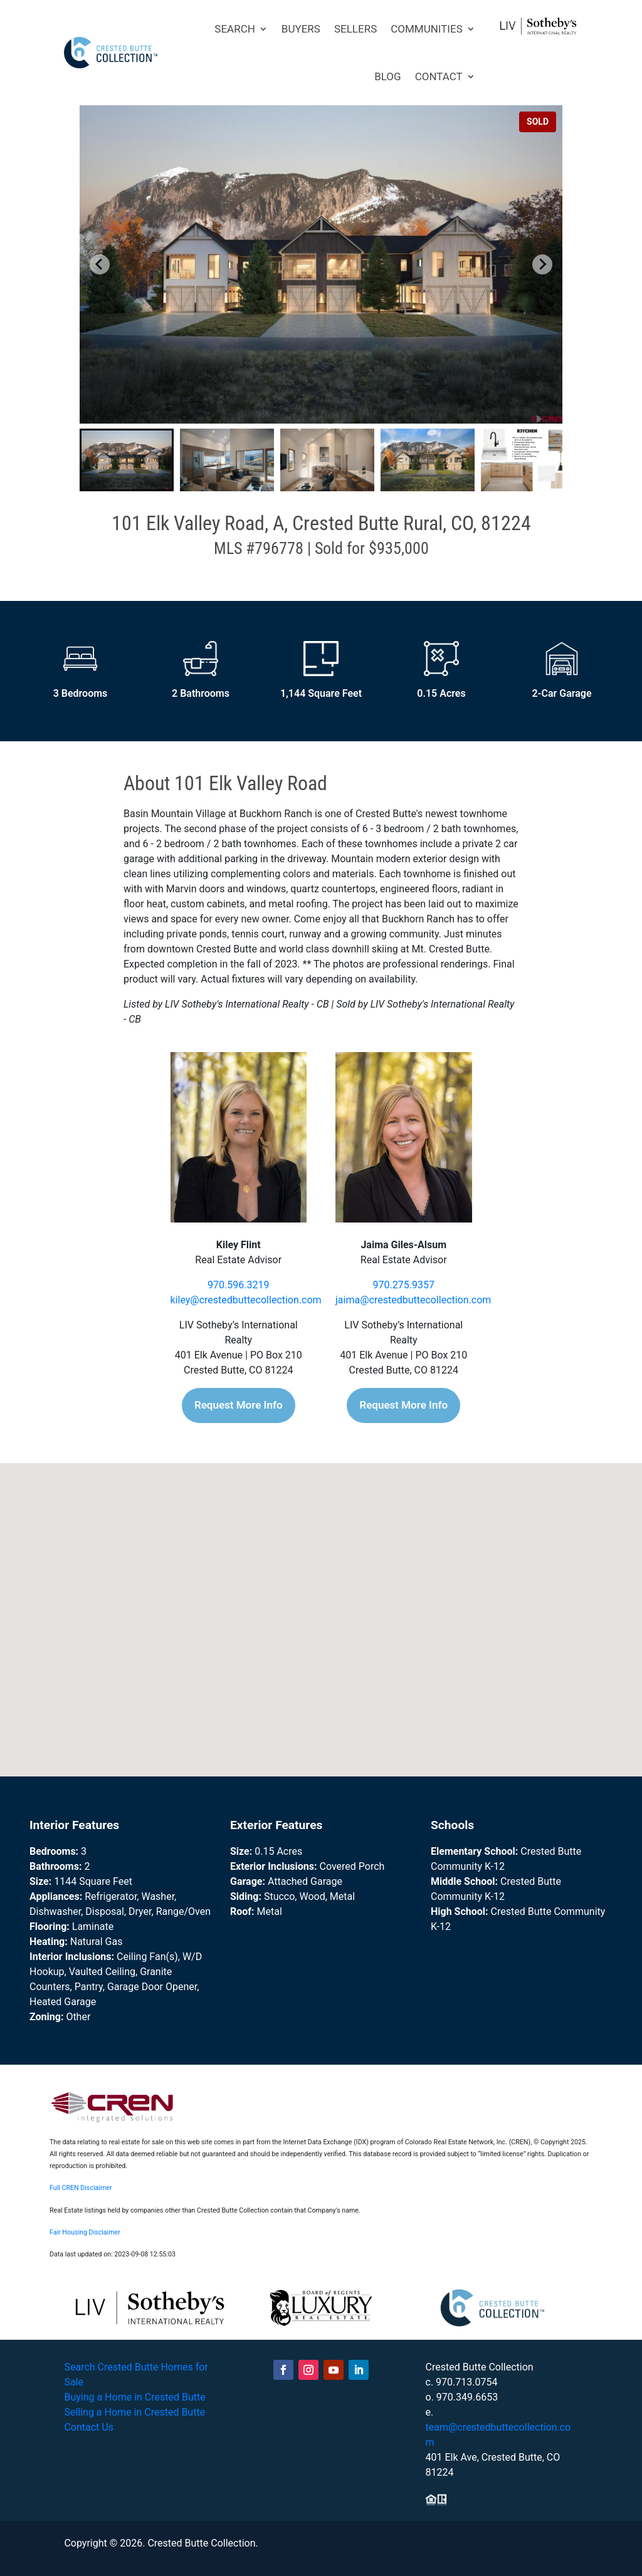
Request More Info (238, 1405)
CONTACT (439, 76)
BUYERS (301, 29)
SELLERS (355, 29)
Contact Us (88, 2427)
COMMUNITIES (427, 29)
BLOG (387, 76)
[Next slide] (542, 264)
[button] (127, 460)
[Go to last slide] (100, 264)
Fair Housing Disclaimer (85, 2232)
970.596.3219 (238, 1285)
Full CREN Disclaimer (81, 2188)
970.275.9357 (403, 1285)
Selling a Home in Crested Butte (134, 2412)
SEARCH (234, 29)
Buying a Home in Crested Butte (134, 2397)
